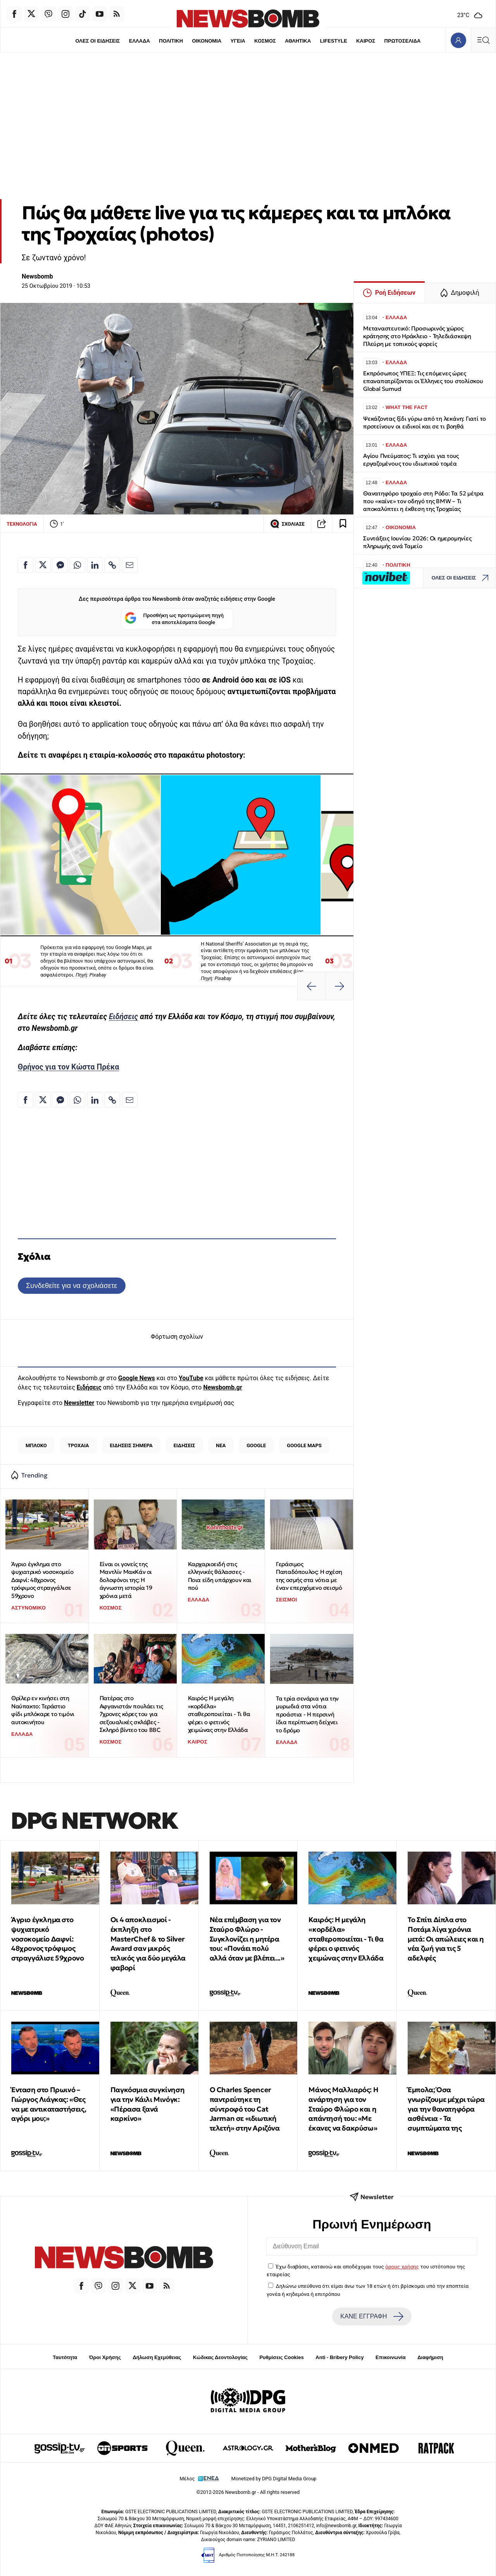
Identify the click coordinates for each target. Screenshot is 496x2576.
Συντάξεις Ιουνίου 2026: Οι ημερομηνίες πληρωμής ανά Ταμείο (417, 542)
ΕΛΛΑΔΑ (139, 41)
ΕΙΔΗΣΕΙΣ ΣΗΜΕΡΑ (131, 1445)
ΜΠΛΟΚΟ (36, 1445)
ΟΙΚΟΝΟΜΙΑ (206, 41)
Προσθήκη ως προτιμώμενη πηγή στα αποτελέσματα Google (174, 619)
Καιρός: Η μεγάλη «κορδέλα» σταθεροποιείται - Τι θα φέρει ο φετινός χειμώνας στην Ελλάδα (219, 1714)
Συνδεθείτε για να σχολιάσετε (71, 1285)
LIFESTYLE (333, 41)
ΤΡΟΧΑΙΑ (78, 1445)
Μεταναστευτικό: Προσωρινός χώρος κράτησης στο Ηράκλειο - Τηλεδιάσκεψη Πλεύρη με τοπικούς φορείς (417, 336)
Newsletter (79, 1403)
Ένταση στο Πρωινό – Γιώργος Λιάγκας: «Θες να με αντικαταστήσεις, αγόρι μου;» (48, 2104)
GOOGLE (256, 1445)
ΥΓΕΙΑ (238, 41)
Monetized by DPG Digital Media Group (274, 2478)
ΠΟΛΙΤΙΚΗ (171, 41)
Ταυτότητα (65, 2357)
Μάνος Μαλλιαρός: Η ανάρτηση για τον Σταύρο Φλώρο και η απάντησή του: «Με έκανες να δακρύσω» (343, 2108)
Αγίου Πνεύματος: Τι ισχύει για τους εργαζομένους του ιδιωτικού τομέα (411, 459)
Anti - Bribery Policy (339, 2357)
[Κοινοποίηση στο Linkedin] (95, 565)
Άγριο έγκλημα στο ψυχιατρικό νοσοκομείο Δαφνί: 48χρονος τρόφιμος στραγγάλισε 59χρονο (42, 1580)
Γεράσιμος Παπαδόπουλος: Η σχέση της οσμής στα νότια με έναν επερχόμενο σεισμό (309, 1576)
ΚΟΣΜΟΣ (265, 41)
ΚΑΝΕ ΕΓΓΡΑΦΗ (371, 2316)
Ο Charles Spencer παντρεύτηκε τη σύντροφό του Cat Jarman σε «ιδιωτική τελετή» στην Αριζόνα (245, 2108)
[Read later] (342, 524)
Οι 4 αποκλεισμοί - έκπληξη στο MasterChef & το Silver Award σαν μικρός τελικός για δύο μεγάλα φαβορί (148, 1943)
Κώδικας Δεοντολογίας (220, 2357)
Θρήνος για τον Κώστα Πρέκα (68, 1067)
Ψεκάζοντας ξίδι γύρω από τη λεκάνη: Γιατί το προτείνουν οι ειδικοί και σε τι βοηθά (424, 422)
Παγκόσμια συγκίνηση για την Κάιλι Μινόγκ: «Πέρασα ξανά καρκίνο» (147, 2104)
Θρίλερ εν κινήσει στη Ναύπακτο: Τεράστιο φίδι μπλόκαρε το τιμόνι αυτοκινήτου (42, 1710)
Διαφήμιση (430, 2357)
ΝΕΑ (221, 1445)
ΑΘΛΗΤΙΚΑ (298, 41)
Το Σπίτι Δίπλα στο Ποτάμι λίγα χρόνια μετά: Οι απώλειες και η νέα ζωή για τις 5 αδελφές (446, 1938)
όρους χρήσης (402, 2266)
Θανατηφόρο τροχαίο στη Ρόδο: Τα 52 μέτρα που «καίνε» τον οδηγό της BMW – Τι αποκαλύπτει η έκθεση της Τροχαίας (423, 501)
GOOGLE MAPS (304, 1445)
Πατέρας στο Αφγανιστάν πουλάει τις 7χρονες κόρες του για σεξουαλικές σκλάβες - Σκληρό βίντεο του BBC (131, 1714)
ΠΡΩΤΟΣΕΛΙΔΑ (402, 41)
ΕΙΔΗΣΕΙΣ (184, 1445)
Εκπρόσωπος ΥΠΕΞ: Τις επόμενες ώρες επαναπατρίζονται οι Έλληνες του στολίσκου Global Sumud (423, 381)
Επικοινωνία (390, 2357)
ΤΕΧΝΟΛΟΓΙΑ (22, 524)
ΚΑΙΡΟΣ (365, 41)
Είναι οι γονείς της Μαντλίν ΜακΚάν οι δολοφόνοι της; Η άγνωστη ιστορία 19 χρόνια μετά (126, 1580)
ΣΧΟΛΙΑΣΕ (287, 523)
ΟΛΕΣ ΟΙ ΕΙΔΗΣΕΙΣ (97, 41)
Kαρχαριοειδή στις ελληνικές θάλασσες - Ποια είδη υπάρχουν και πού (219, 1576)
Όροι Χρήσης (105, 2357)
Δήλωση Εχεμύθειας (157, 2357)
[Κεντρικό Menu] (483, 40)
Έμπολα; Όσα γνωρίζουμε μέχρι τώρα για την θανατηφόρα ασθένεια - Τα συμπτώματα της (446, 2108)
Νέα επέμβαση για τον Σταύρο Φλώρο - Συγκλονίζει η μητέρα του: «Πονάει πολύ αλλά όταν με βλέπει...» (247, 1938)
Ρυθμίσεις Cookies (281, 2357)
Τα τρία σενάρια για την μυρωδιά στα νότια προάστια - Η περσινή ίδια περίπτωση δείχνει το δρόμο (307, 1714)
